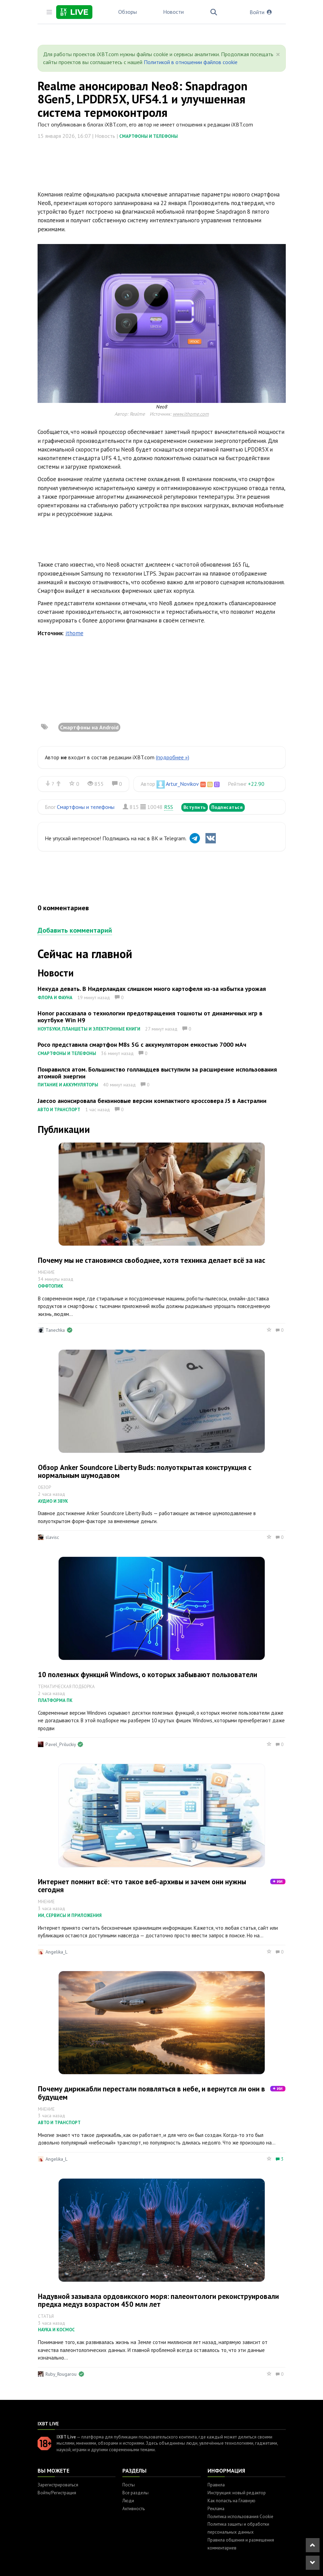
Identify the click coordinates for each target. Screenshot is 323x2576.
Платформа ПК (55, 1700)
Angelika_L (57, 1952)
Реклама (216, 2509)
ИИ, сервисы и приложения (70, 1915)
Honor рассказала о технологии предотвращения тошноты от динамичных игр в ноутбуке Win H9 (150, 1016)
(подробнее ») (172, 757)
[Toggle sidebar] (49, 12)
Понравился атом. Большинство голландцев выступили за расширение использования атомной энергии (157, 1072)
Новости (173, 11)
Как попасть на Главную (231, 2501)
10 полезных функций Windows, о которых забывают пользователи (147, 1674)
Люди (128, 2501)
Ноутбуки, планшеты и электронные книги (89, 1029)
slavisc (52, 1537)
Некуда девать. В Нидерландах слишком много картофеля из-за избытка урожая (152, 989)
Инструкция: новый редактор (237, 2493)
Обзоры (127, 11)
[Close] (278, 54)
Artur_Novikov (182, 783)
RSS (168, 806)
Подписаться (227, 807)
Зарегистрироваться (58, 2485)
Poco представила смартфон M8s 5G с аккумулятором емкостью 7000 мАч (142, 1044)
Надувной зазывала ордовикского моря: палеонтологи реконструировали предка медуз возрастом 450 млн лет (158, 2300)
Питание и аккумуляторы (68, 1085)
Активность (133, 2509)
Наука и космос (56, 2330)
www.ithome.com (191, 413)
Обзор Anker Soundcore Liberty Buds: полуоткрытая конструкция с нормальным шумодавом (144, 1471)
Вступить (194, 807)
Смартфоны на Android (89, 727)
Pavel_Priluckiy (60, 1744)
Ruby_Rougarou (61, 2374)
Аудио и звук (53, 1501)
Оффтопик (50, 1286)
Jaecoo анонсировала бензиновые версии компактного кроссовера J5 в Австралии (152, 1101)
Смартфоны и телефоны (148, 136)
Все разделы (135, 2493)
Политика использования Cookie (240, 2516)
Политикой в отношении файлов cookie (191, 62)
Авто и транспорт (59, 1110)
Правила (216, 2485)
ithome (74, 633)
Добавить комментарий (75, 930)
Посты (128, 2485)
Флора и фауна (55, 998)
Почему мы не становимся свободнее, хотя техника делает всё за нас (151, 1260)
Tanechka (55, 1330)
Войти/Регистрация (57, 2493)
